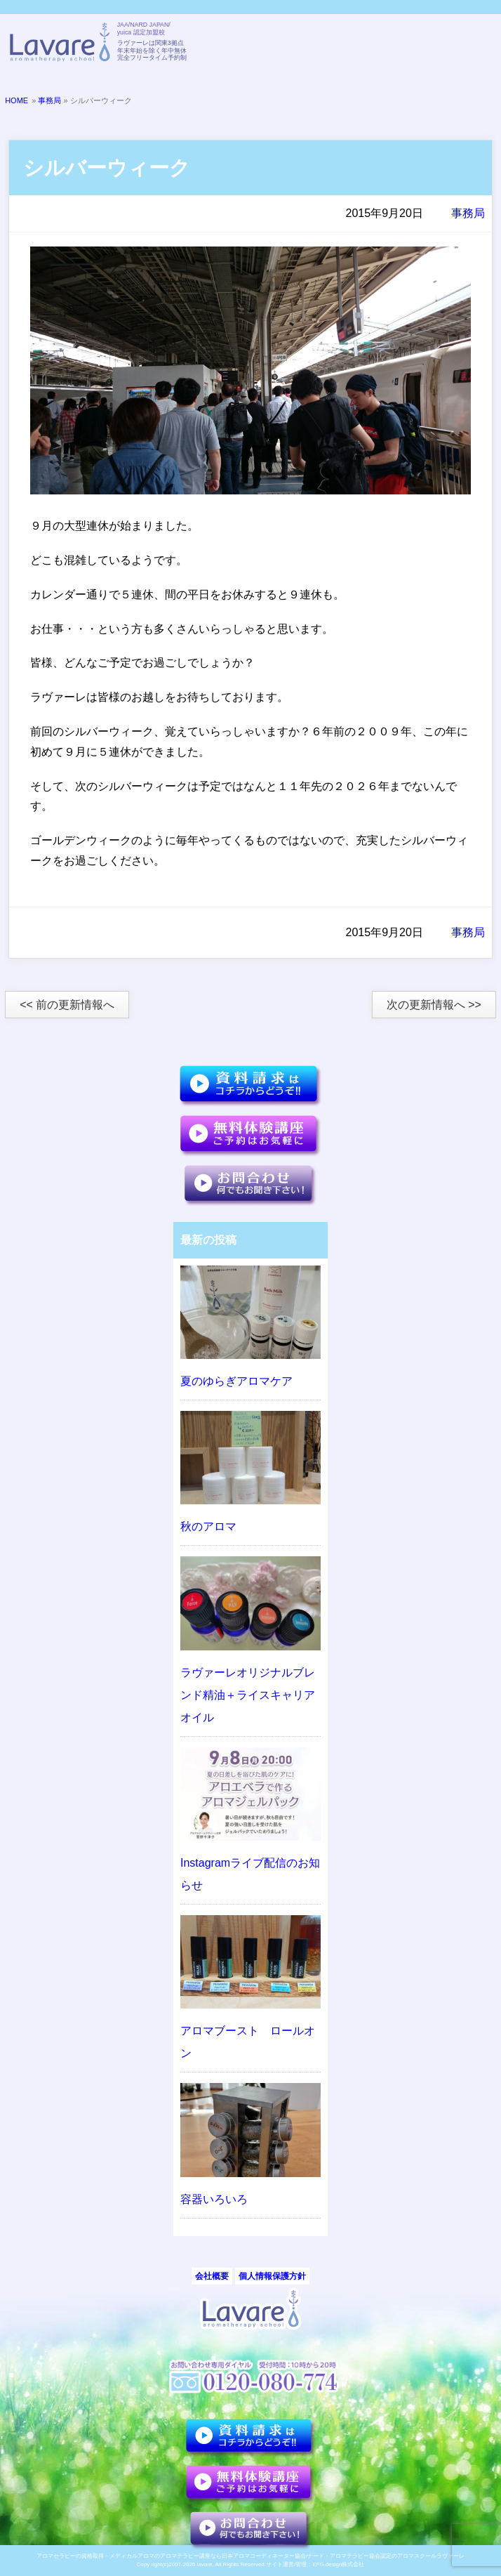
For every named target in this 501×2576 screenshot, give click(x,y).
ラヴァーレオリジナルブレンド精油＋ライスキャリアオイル (247, 1695)
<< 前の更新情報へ (67, 1005)
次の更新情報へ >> (434, 1005)
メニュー (473, 44)
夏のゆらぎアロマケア (236, 1381)
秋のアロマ (208, 1526)
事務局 (49, 100)
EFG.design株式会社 (338, 2564)
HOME (16, 100)
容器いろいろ (214, 2199)
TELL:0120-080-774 (403, 44)
